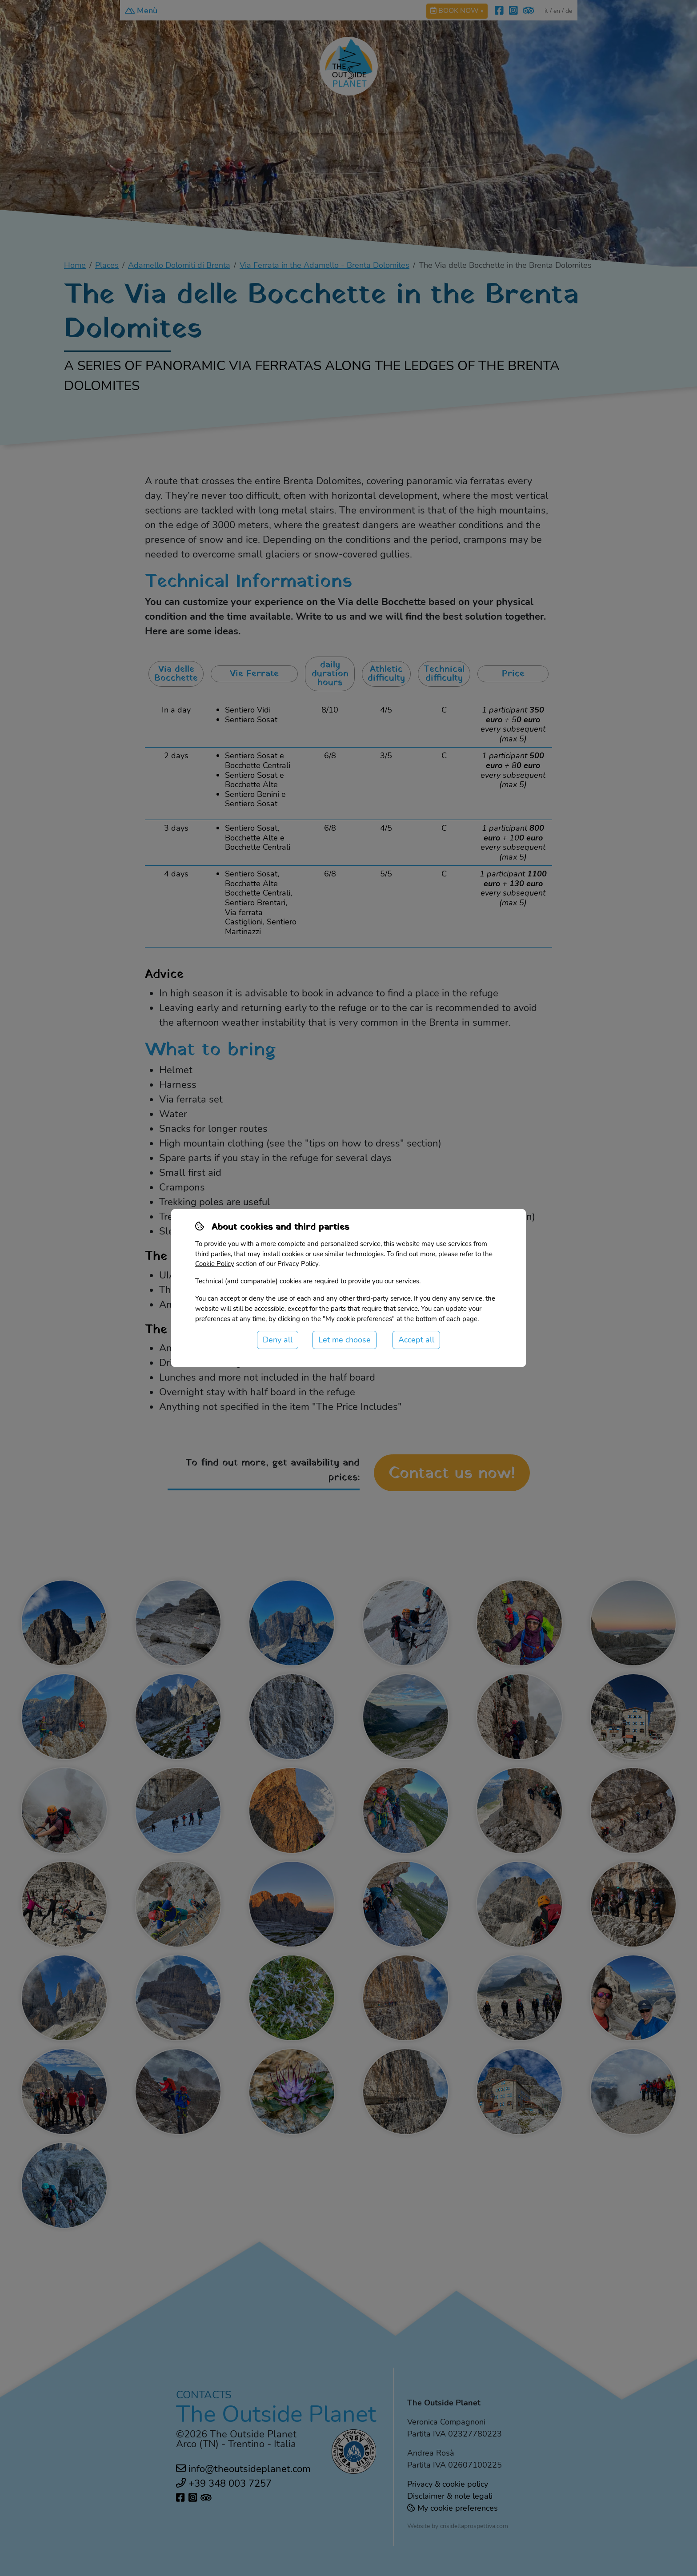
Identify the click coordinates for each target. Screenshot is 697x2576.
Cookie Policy (214, 1263)
